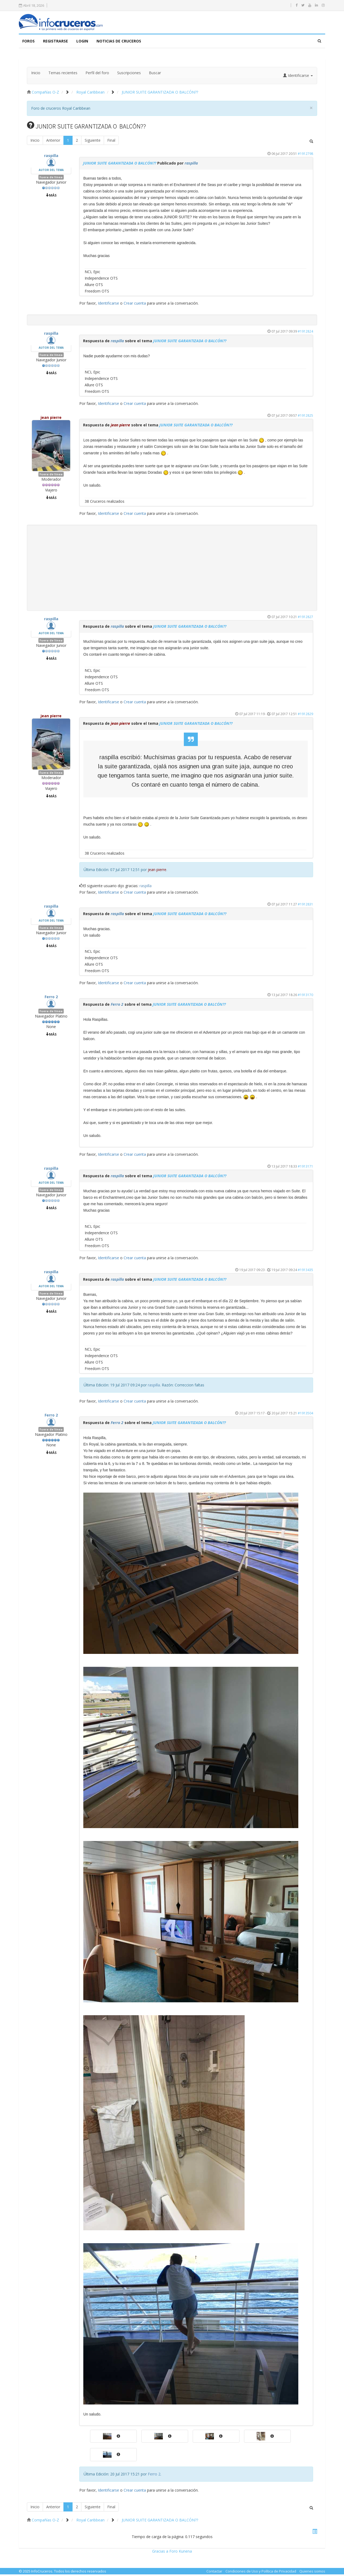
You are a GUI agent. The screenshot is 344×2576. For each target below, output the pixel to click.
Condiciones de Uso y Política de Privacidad (260, 2572)
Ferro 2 (51, 998)
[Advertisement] (172, 569)
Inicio (35, 74)
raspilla (51, 157)
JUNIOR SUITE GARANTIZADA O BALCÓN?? (119, 164)
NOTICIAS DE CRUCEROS (118, 42)
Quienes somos (312, 2572)
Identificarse (108, 304)
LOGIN (82, 42)
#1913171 (305, 1168)
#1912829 (305, 715)
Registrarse (55, 42)
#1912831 (305, 906)
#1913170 (305, 996)
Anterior (53, 141)
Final (111, 141)
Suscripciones (129, 74)
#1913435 (305, 1271)
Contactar (214, 2572)
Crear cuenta (135, 304)
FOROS (28, 42)
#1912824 (305, 333)
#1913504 (305, 1414)
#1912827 (305, 618)
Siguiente (93, 141)
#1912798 (305, 155)
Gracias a (160, 2552)
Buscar (155, 74)
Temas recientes (62, 74)
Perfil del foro (97, 74)
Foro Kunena (180, 2552)
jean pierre (51, 419)
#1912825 (305, 417)
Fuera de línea (51, 179)
